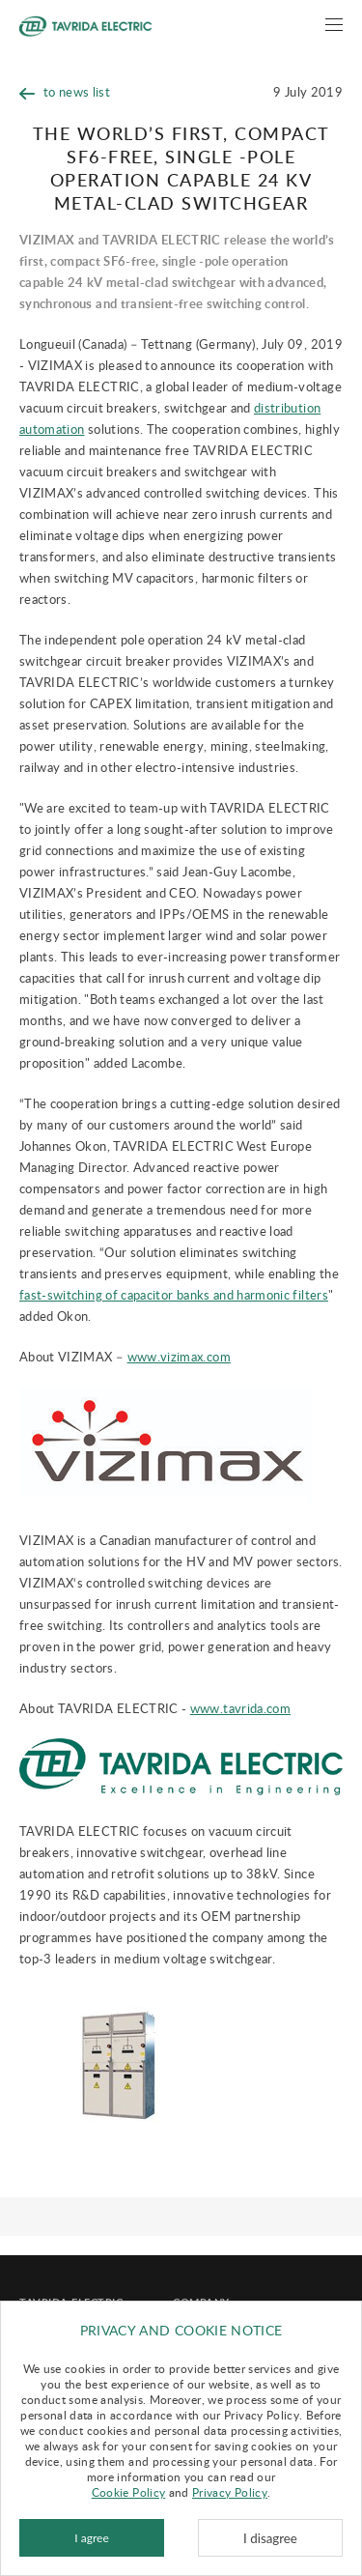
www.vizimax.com (179, 1356)
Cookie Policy (129, 2492)
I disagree (270, 2538)
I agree (91, 2538)
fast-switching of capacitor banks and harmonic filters (173, 1294)
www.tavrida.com (240, 1708)
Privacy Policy (229, 2492)
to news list (64, 91)
